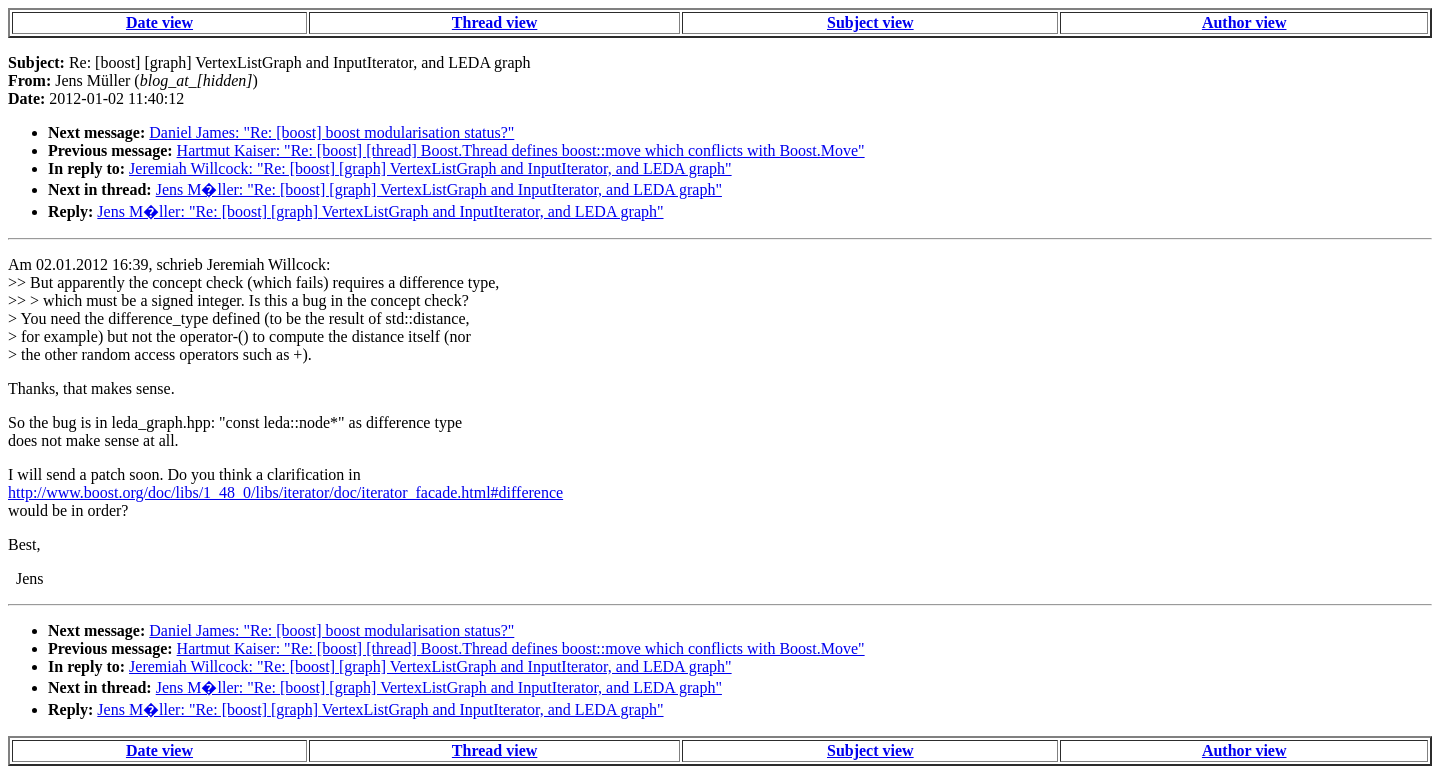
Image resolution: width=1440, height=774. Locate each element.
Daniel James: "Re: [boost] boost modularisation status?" (331, 132)
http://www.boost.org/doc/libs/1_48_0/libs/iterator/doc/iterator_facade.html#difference (285, 492)
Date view (159, 22)
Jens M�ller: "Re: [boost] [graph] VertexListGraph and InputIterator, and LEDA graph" (439, 189)
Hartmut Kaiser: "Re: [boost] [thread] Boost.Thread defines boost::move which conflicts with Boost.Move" (521, 150)
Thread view (494, 22)
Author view (1244, 22)
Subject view (870, 22)
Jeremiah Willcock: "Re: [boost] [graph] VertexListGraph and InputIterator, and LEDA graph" (430, 168)
